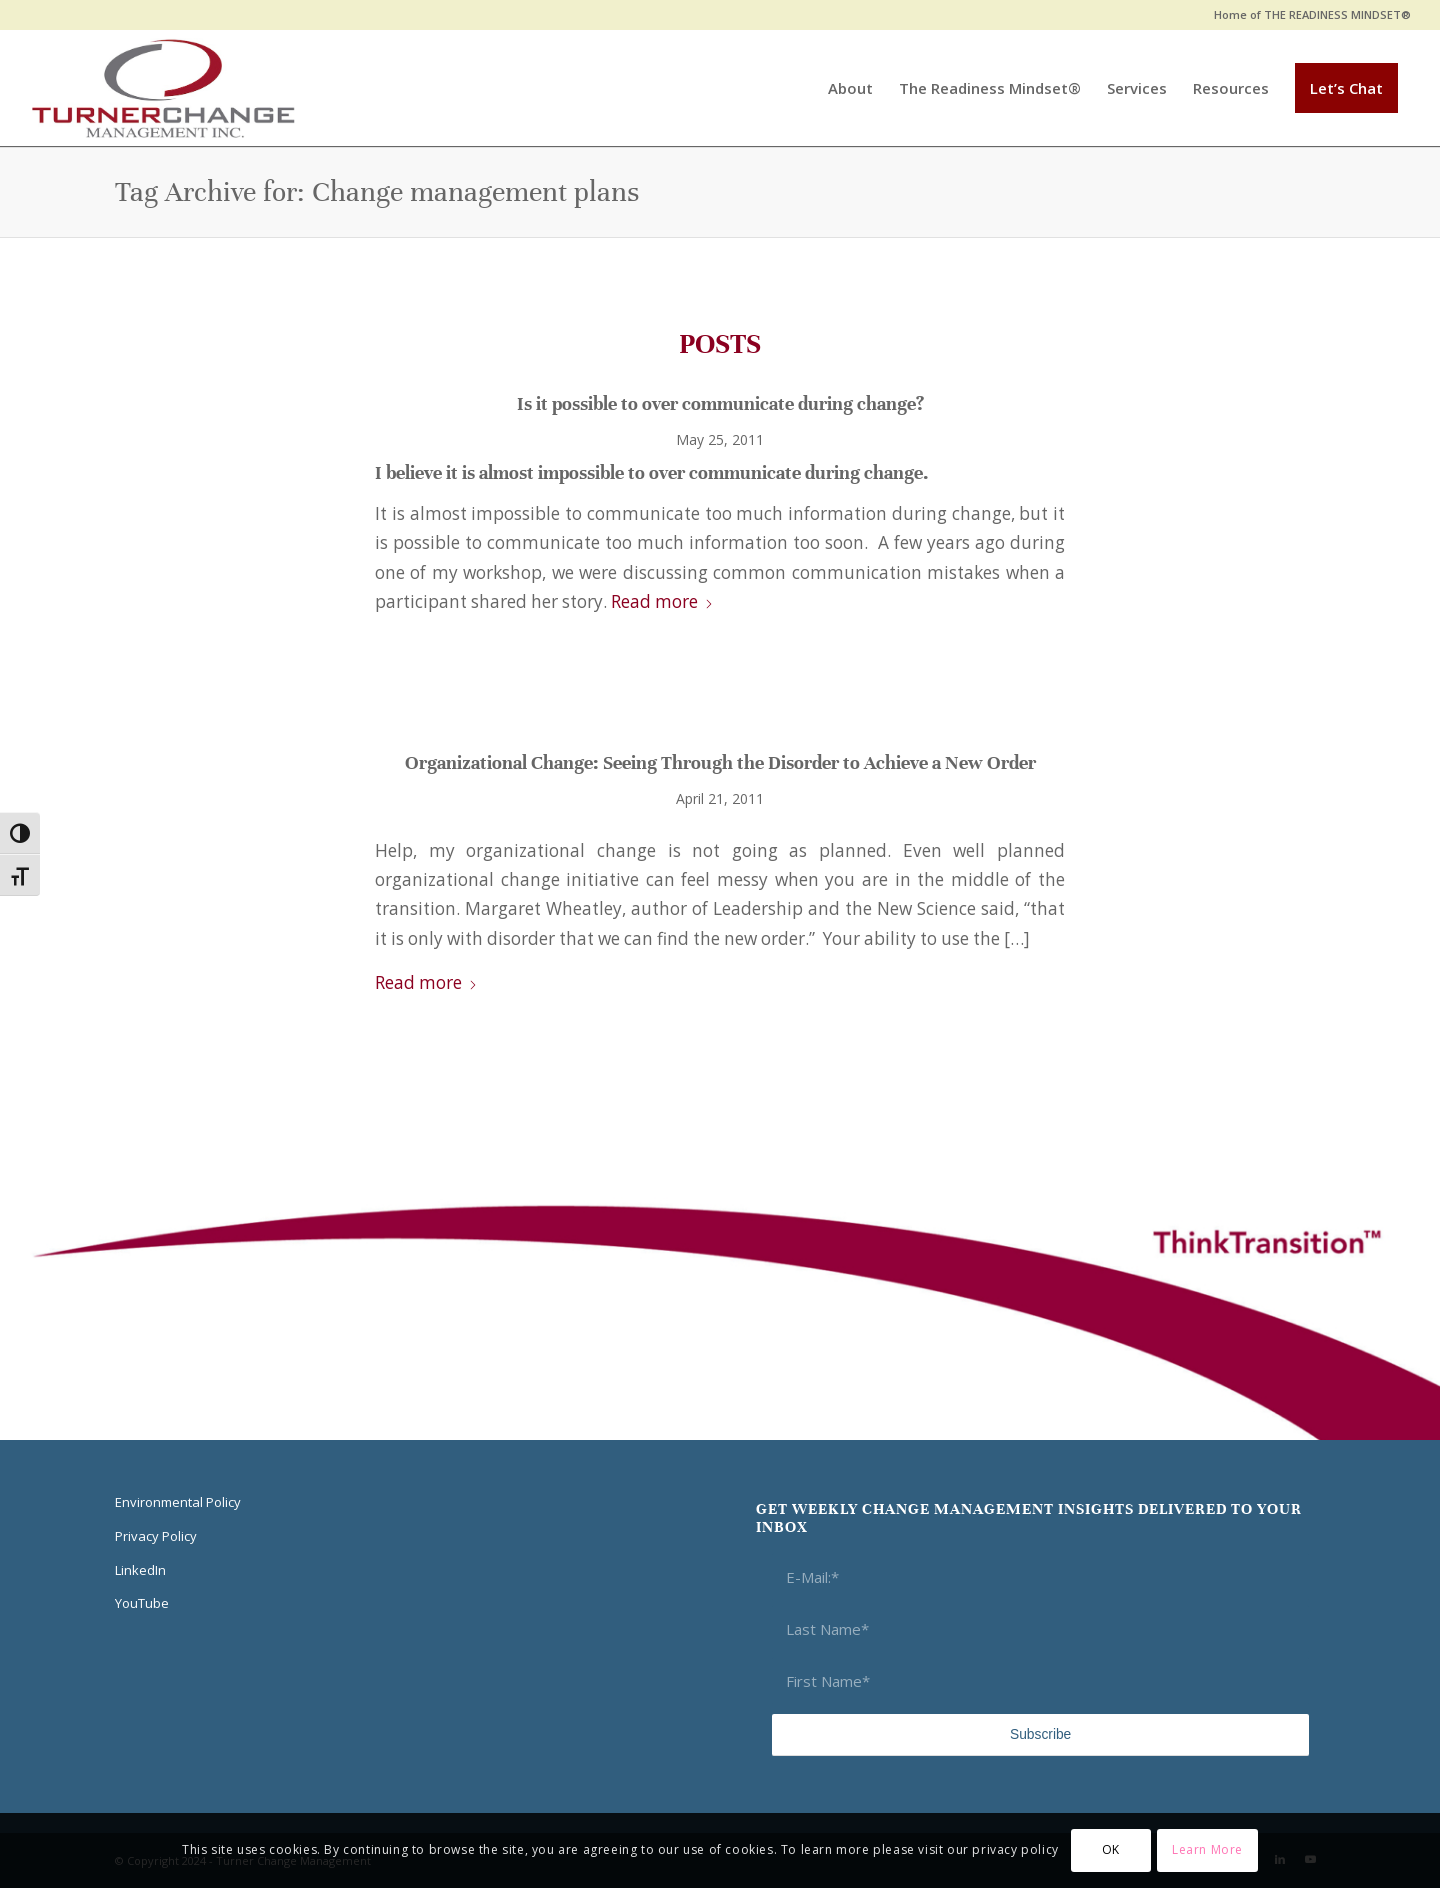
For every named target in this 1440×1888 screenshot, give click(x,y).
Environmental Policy (178, 1502)
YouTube (142, 1603)
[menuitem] (1307, 15)
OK (1111, 1849)
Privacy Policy (156, 1536)
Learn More (1207, 1849)
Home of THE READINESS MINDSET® (1312, 14)
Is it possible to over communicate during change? (720, 403)
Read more (662, 601)
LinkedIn (140, 1570)
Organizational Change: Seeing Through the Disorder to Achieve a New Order (720, 762)
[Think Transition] (163, 88)
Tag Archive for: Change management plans (377, 192)
